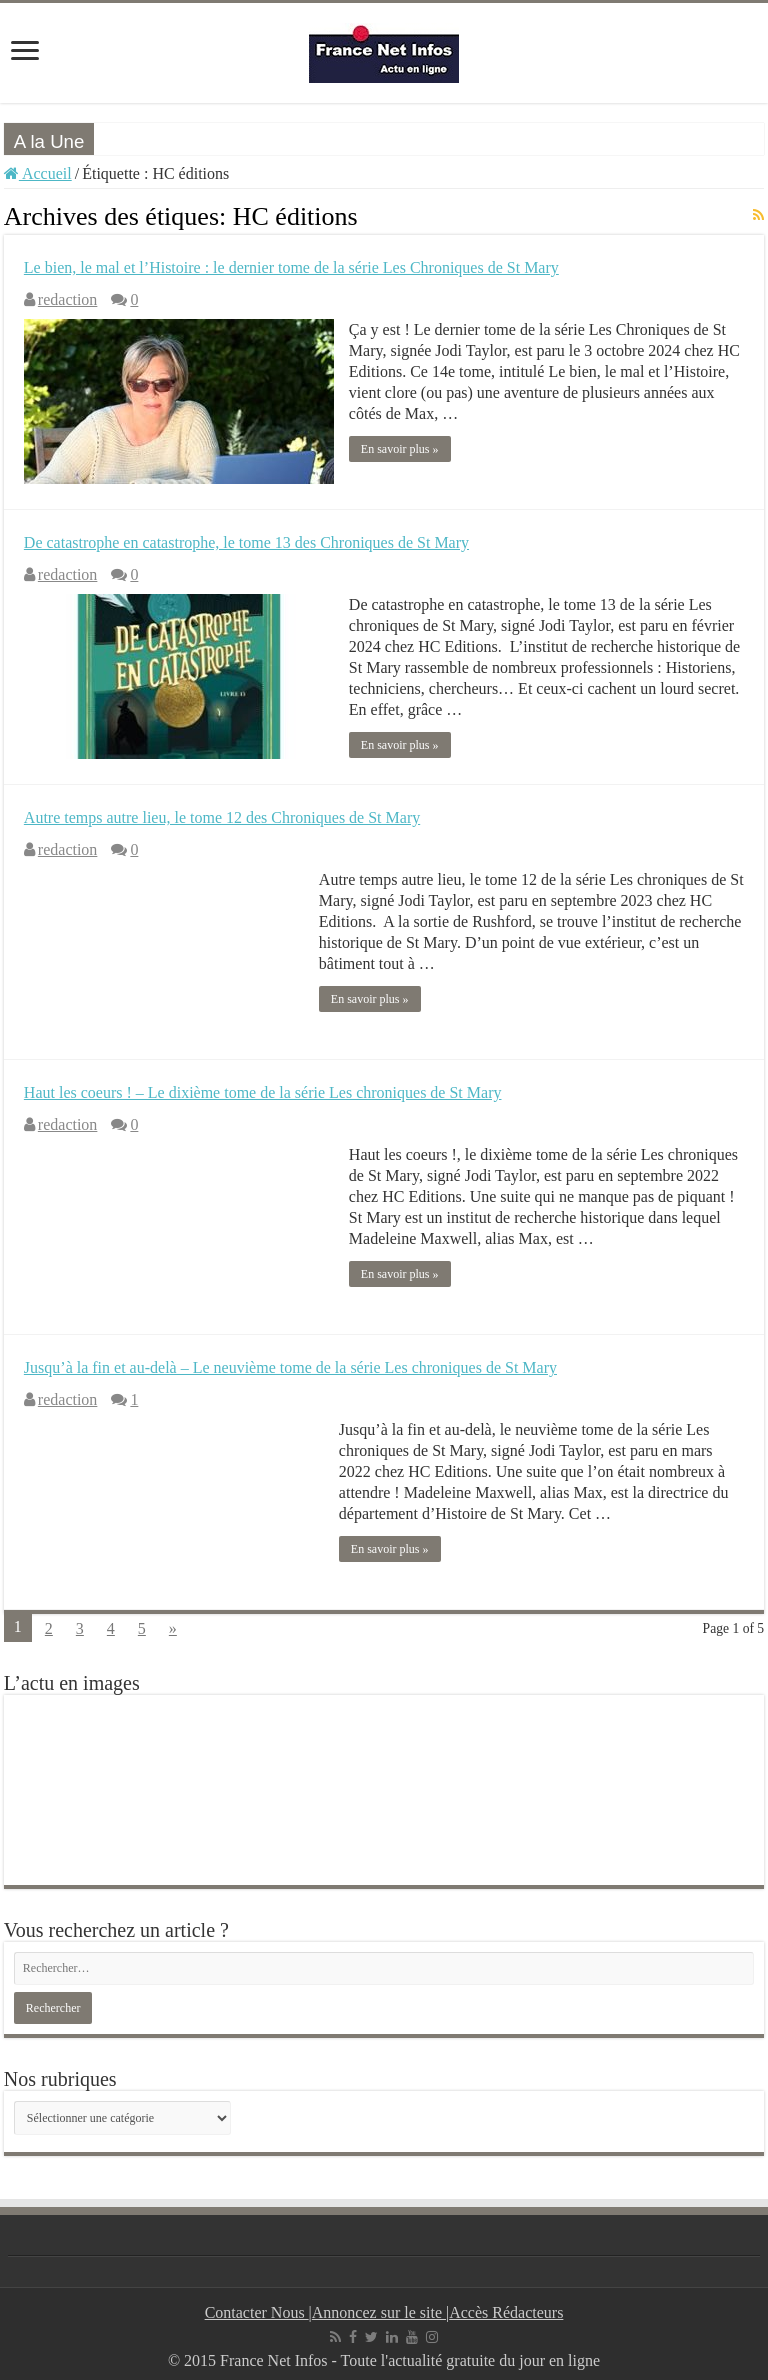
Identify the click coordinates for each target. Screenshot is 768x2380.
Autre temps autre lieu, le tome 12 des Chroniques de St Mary (222, 817)
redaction (68, 299)
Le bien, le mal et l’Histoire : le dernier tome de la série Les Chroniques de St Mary (291, 267)
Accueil (38, 173)
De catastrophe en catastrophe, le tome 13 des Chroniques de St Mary (246, 542)
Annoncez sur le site (379, 2312)
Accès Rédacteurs (506, 2312)
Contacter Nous (257, 2312)
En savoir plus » (400, 449)
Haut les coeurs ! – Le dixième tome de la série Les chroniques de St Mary (263, 1092)
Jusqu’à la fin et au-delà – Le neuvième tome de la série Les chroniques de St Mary (290, 1367)
